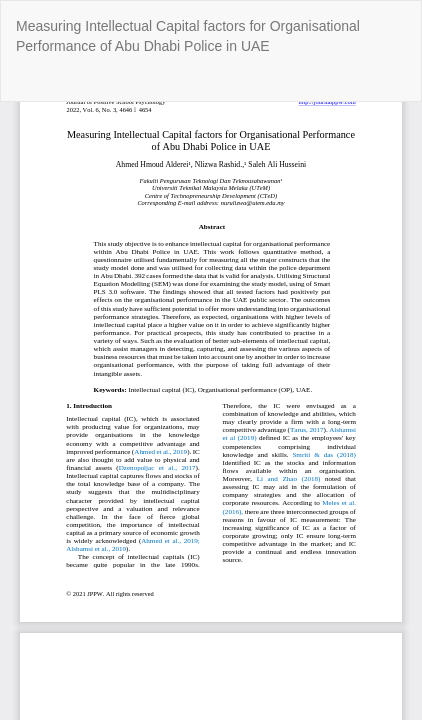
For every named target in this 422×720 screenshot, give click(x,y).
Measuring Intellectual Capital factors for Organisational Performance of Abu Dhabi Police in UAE (188, 36)
